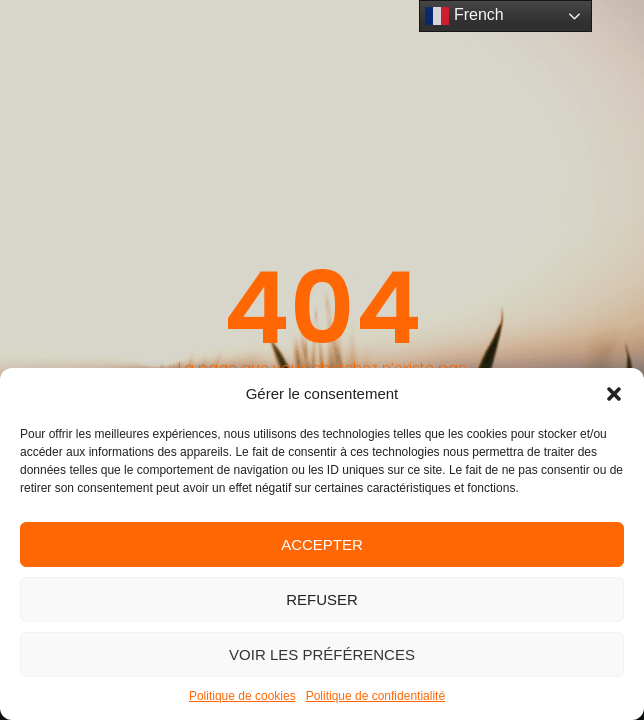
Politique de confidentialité (375, 696)
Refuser (322, 599)
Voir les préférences (322, 654)
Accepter (322, 544)
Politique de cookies (242, 696)
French (464, 16)
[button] (614, 394)
